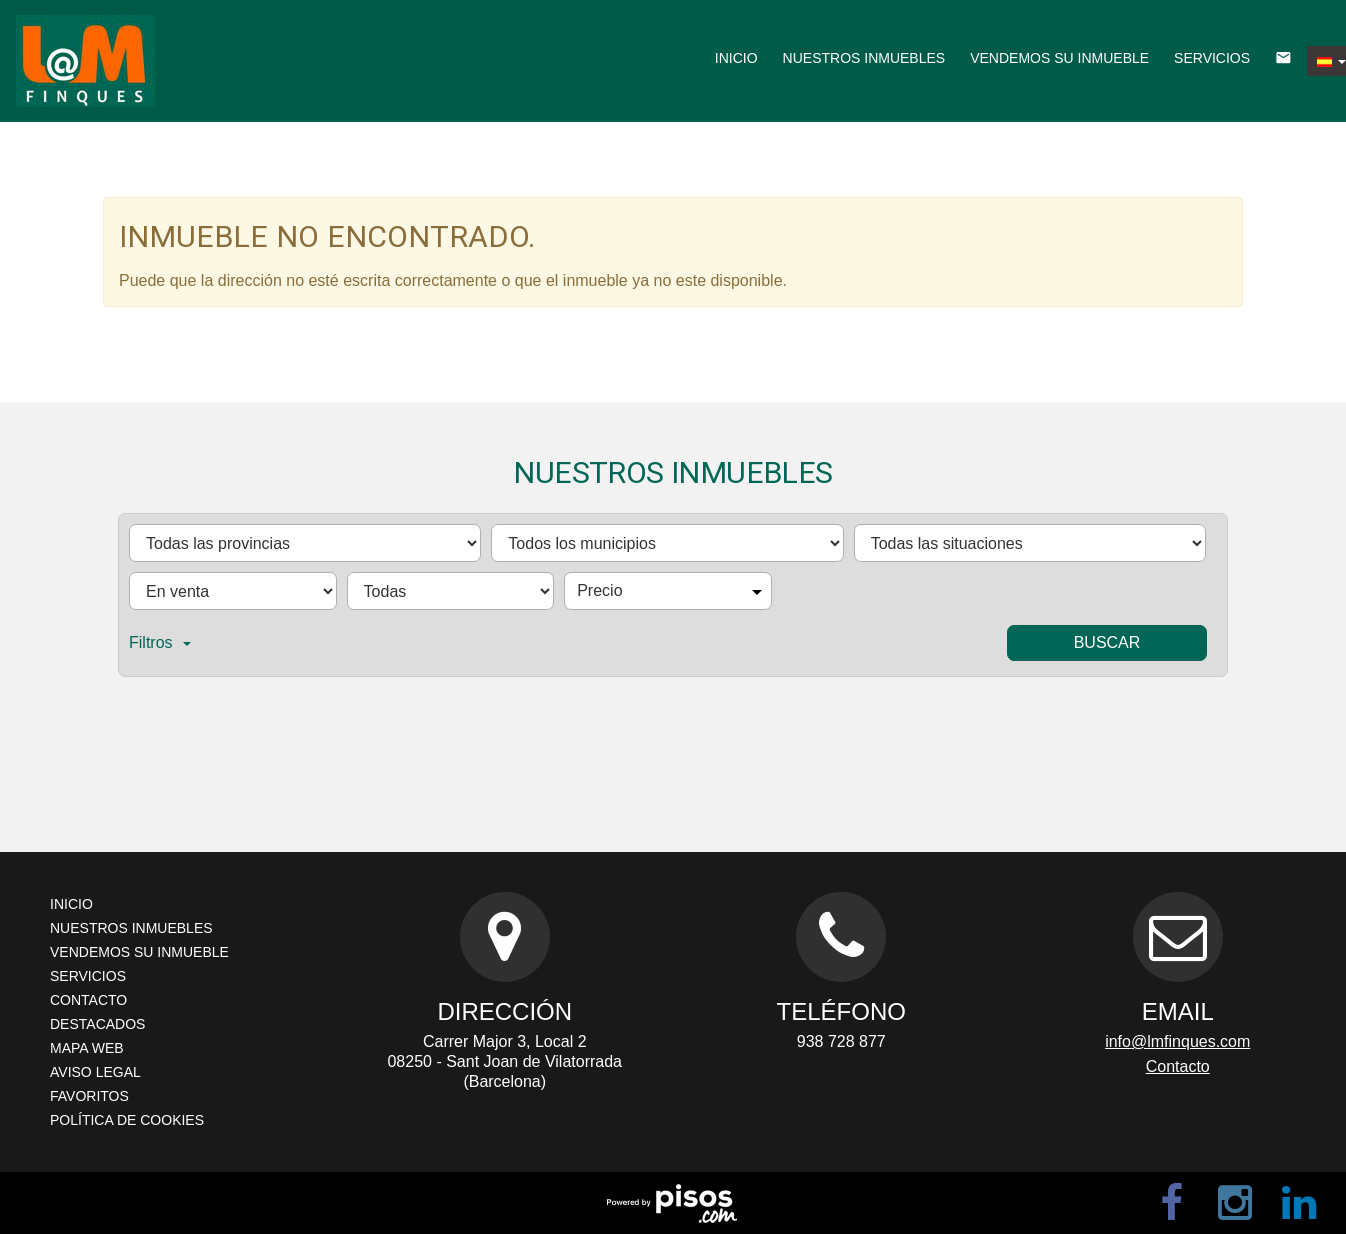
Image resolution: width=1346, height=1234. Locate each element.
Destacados (97, 1024)
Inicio (736, 58)
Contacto (88, 1000)
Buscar (1107, 642)
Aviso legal (95, 1072)
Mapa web (87, 1048)
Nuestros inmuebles (864, 58)
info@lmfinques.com (1177, 1041)
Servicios (1212, 58)
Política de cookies (127, 1120)
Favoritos (89, 1096)
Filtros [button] (160, 642)
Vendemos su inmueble (1059, 58)
